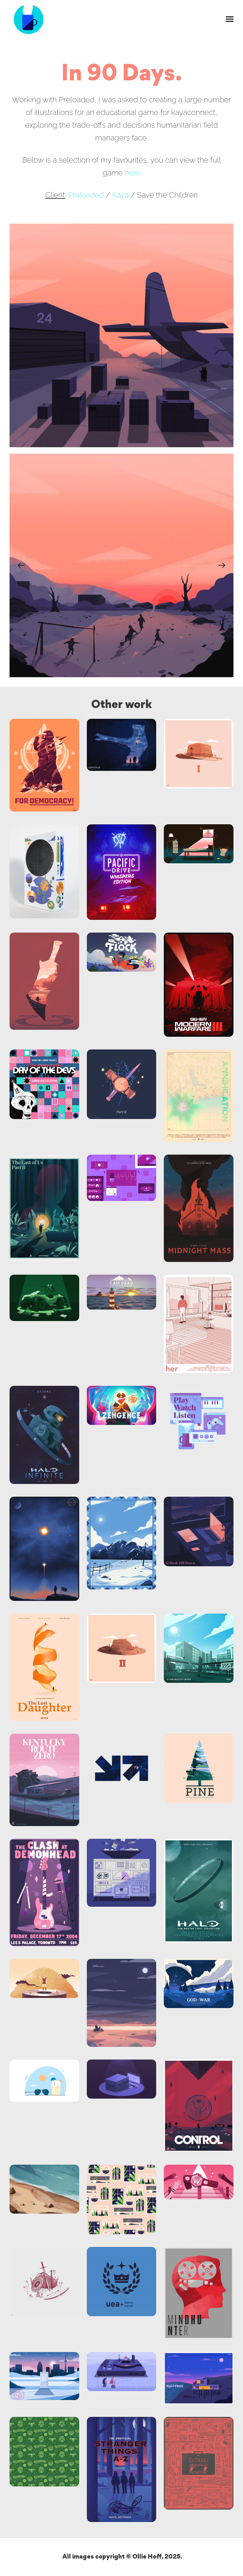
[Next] (222, 565)
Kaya (120, 194)
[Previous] (21, 565)
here (132, 172)
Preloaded (86, 194)
